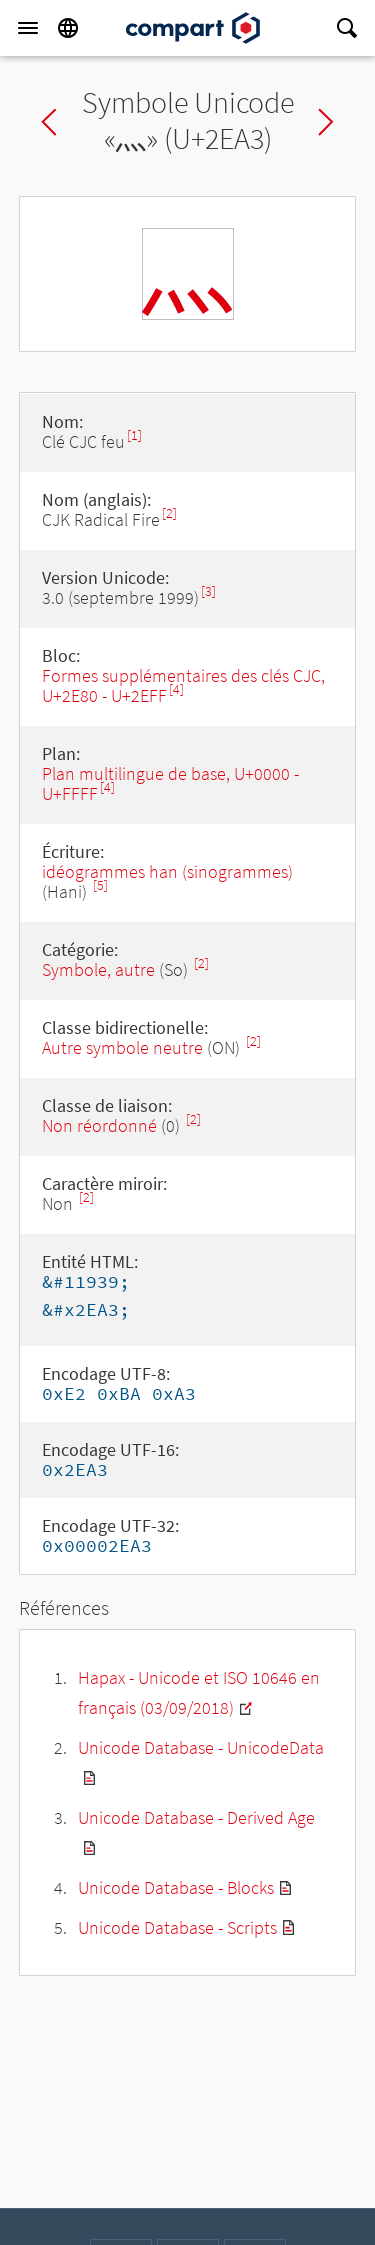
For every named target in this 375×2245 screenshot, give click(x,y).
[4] (176, 689)
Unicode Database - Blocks (176, 1887)
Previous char (49, 122)
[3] (208, 591)
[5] (100, 885)
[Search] (347, 28)
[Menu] (28, 28)
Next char (326, 122)
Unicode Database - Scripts (177, 1927)
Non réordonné (99, 1125)
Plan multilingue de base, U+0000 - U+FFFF (170, 783)
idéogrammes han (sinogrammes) (167, 871)
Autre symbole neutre (122, 1047)
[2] (169, 513)
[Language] (68, 28)
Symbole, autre (100, 969)
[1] (134, 435)
